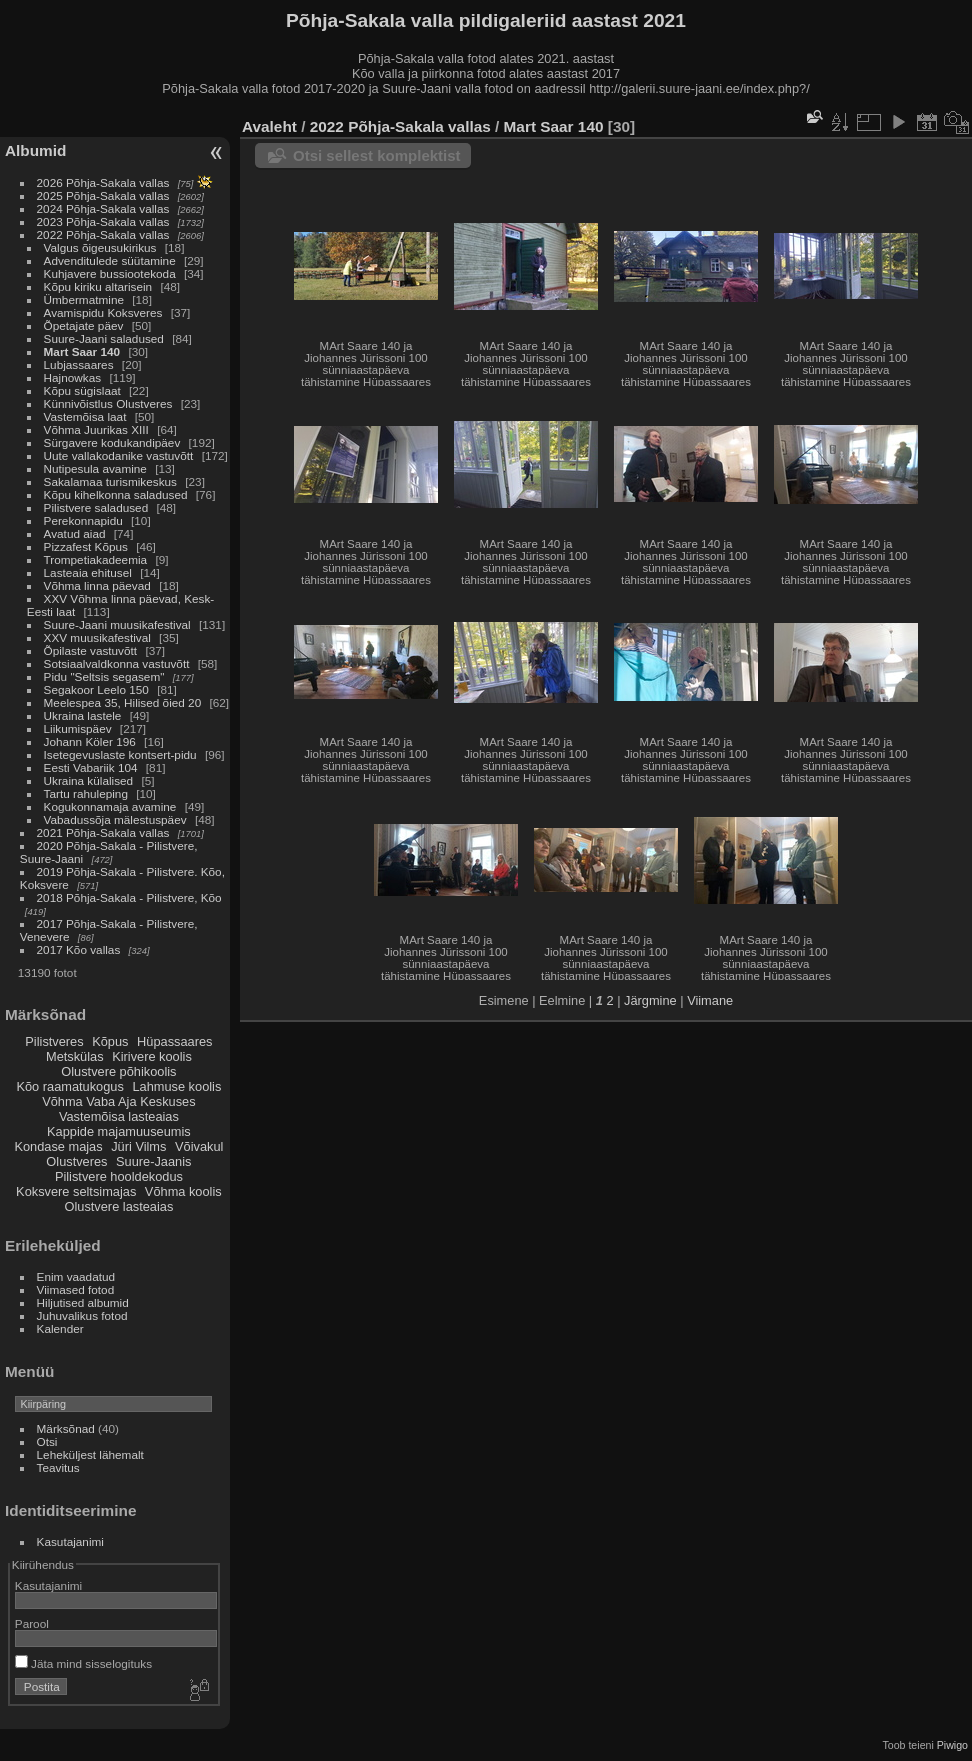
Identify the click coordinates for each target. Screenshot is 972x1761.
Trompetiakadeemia (96, 559)
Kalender (60, 1328)
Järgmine (650, 1000)
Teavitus (58, 1467)
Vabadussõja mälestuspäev (115, 819)
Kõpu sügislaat (82, 390)
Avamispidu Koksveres (103, 312)
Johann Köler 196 (90, 741)
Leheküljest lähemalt (90, 1454)
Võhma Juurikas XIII (96, 429)
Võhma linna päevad (97, 585)
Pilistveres (54, 1041)
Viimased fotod (76, 1289)
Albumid (35, 150)
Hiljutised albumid (83, 1302)
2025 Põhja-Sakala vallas (103, 195)
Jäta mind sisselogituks (83, 1663)
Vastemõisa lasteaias (119, 1116)
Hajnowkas (73, 377)
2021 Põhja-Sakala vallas (103, 832)
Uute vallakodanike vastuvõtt (119, 455)
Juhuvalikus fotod (82, 1315)
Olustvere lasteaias (118, 1206)
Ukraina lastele (84, 715)
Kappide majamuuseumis (119, 1131)
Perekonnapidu (83, 520)
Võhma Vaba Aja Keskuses (118, 1101)
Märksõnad (66, 1428)
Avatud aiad (75, 533)
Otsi (47, 1441)
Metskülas (75, 1056)
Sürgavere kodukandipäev (112, 442)
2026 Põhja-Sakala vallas (103, 182)
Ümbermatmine (84, 299)
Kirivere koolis (152, 1056)
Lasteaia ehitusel (88, 572)
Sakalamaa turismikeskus (110, 481)
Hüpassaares (174, 1041)
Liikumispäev (79, 728)
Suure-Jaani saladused (104, 338)
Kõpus (110, 1041)
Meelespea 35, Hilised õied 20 (123, 702)
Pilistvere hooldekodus (119, 1176)
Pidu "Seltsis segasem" (104, 676)
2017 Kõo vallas (79, 949)
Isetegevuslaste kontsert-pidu (120, 754)
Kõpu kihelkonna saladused (116, 494)
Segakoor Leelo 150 (96, 689)
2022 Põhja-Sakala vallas (103, 234)
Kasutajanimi (70, 1541)
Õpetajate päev (84, 325)
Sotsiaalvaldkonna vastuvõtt (117, 663)
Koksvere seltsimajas (76, 1191)
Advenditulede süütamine (110, 260)
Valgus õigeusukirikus (100, 247)
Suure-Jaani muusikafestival (117, 624)
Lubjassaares (79, 364)
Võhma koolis (183, 1191)
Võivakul (199, 1146)
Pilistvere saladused (96, 507)
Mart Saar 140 (82, 351)
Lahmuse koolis (176, 1086)
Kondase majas (58, 1146)
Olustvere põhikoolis (118, 1071)
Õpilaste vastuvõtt (91, 650)
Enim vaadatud (76, 1276)
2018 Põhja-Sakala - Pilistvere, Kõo (129, 897)
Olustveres (76, 1161)
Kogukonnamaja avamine (110, 806)
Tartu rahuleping (86, 793)
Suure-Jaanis (153, 1161)
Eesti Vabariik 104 (91, 767)
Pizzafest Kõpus (86, 546)
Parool (32, 1623)
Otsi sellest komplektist (377, 155)
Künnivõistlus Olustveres (108, 403)
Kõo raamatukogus (69, 1086)
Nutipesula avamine (97, 468)
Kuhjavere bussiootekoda (110, 273)
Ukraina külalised (89, 780)
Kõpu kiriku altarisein (98, 286)
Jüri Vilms (138, 1146)
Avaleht (269, 126)
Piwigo (952, 1745)
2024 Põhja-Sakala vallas (103, 208)
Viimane (710, 1000)
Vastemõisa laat (85, 416)
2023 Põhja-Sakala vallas (103, 221)
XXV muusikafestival (97, 637)
